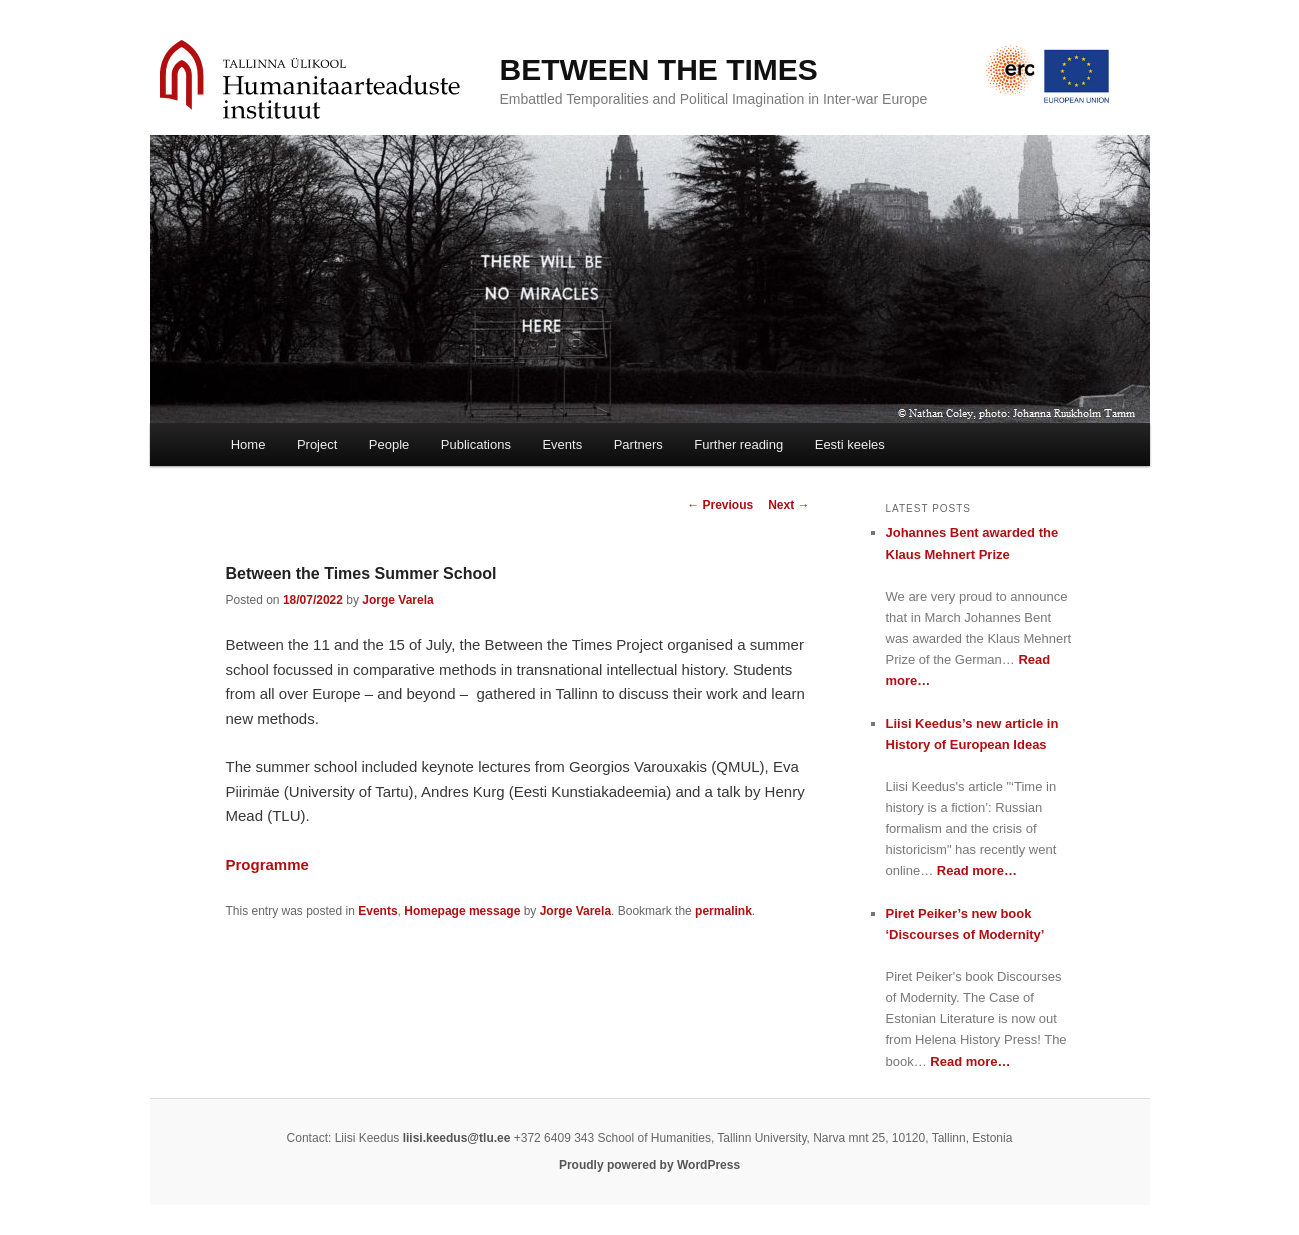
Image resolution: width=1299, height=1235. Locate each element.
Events (562, 444)
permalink (723, 911)
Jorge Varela (397, 600)
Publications (476, 444)
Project (317, 444)
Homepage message (462, 911)
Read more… (977, 870)
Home (248, 444)
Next (788, 505)
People (389, 444)
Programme (267, 864)
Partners (638, 444)
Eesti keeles (850, 444)
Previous (720, 505)
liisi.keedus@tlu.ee (457, 1138)
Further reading (738, 444)
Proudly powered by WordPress (649, 1165)
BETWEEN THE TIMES (659, 69)
